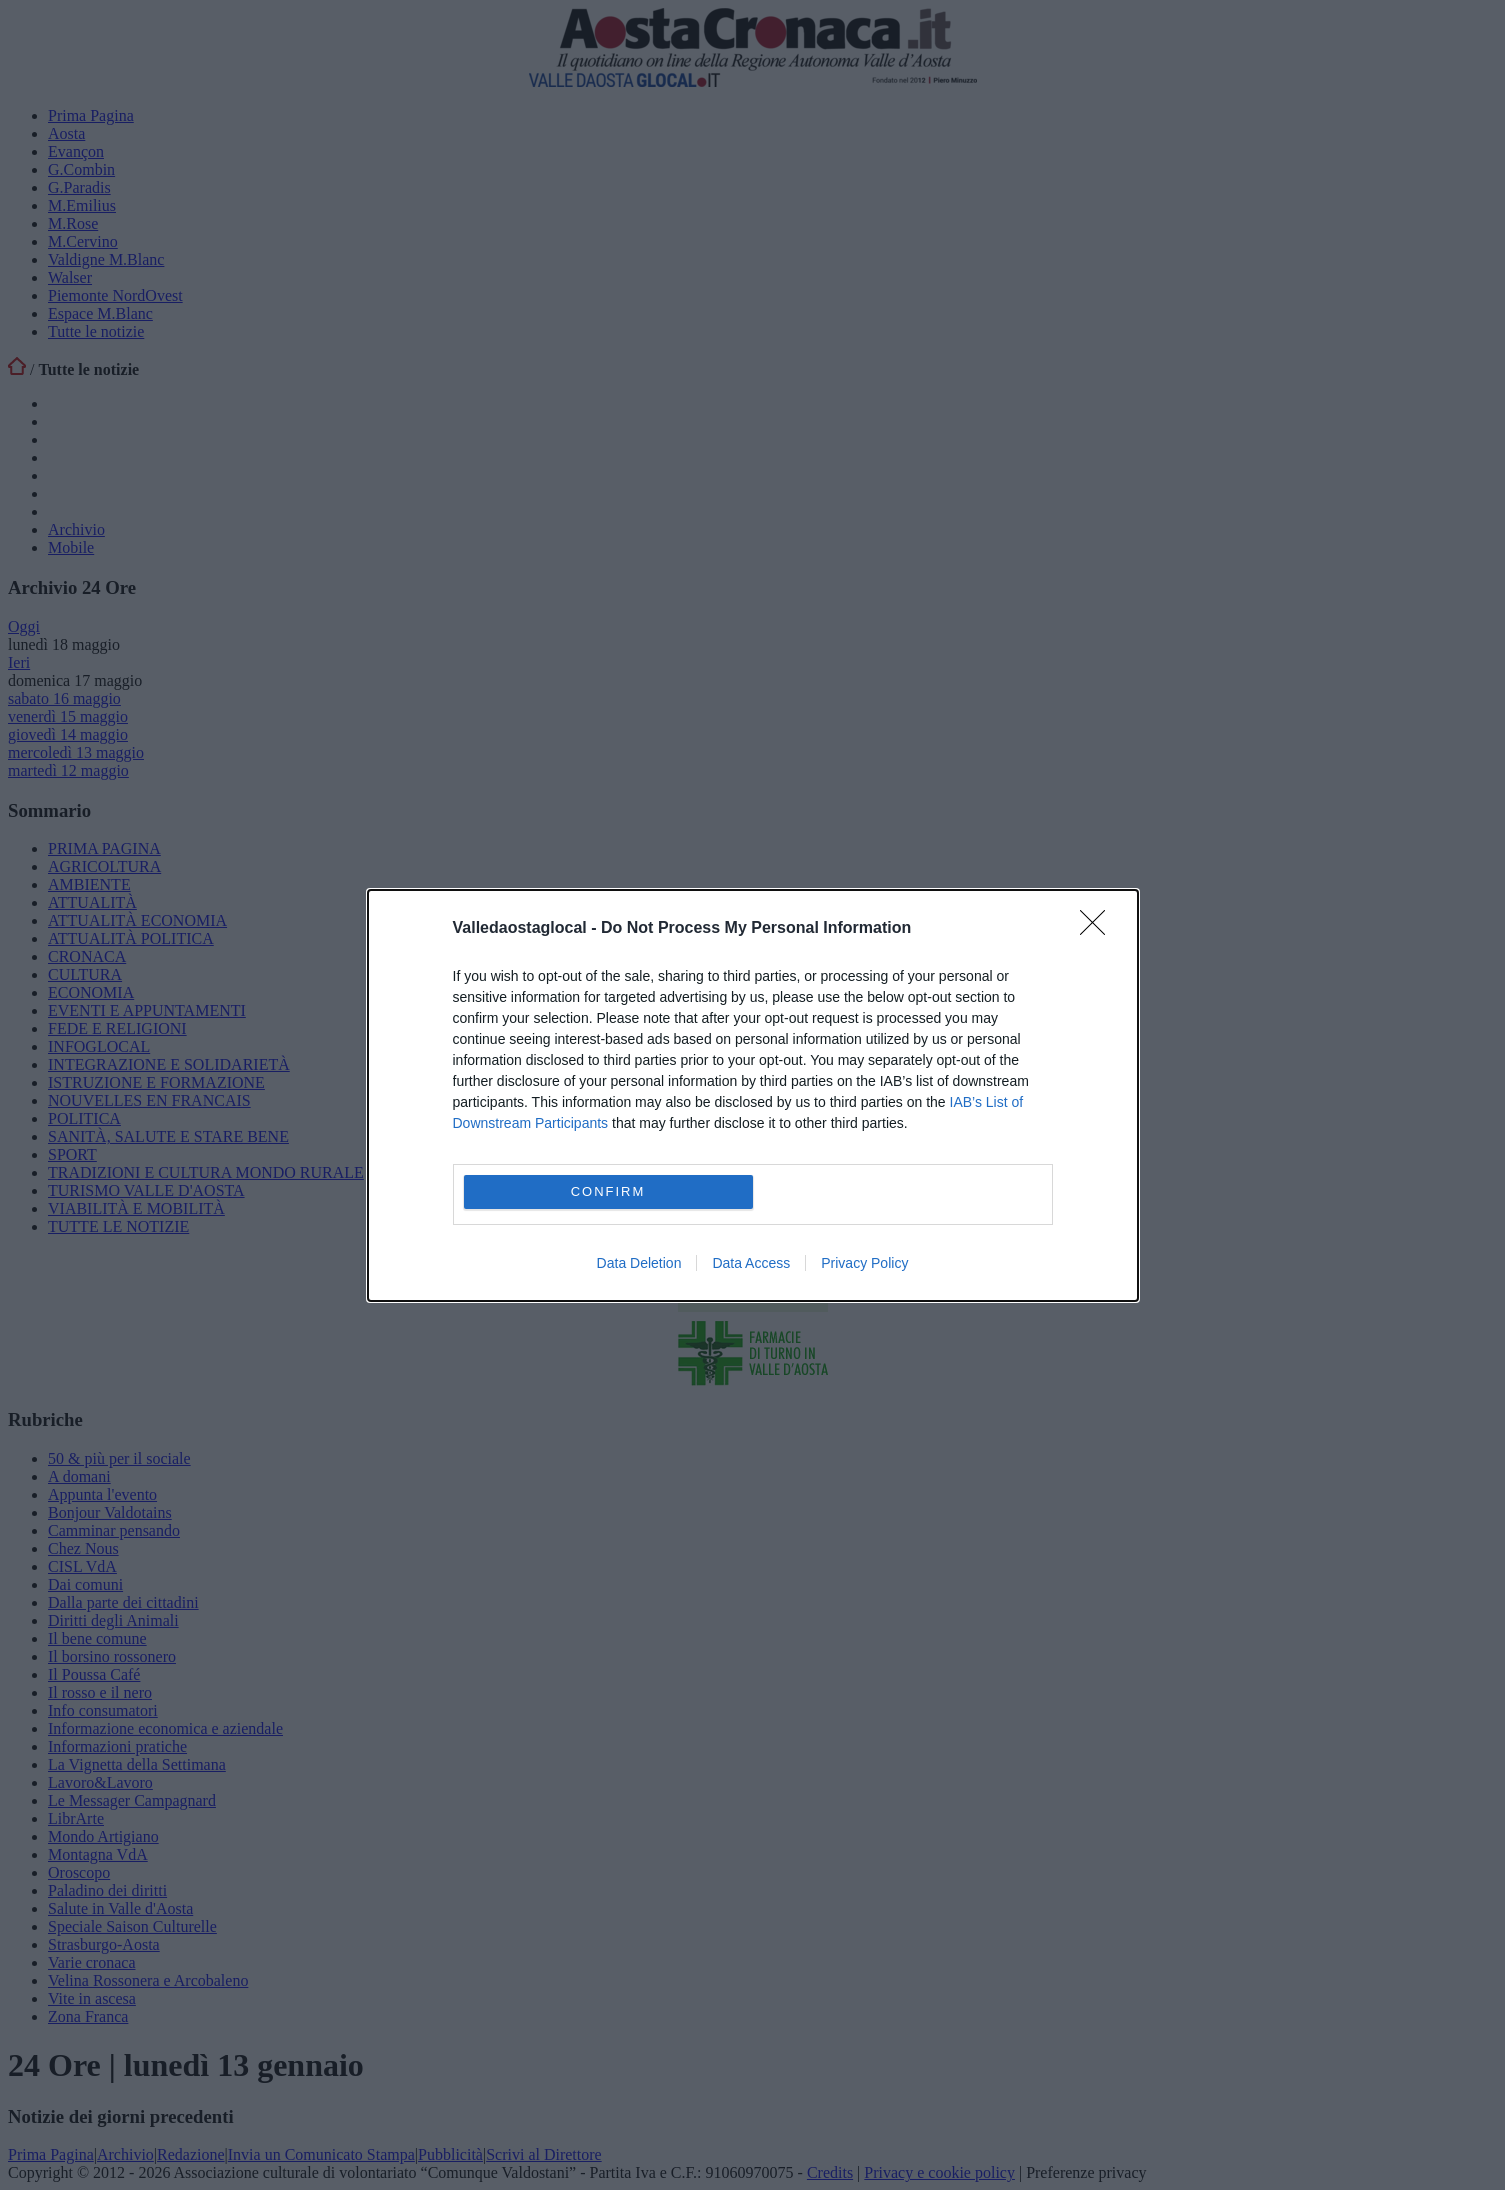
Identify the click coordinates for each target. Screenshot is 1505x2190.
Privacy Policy (864, 1263)
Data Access (751, 1263)
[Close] (1099, 929)
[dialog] (753, 1095)
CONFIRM (608, 1191)
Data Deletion (639, 1263)
